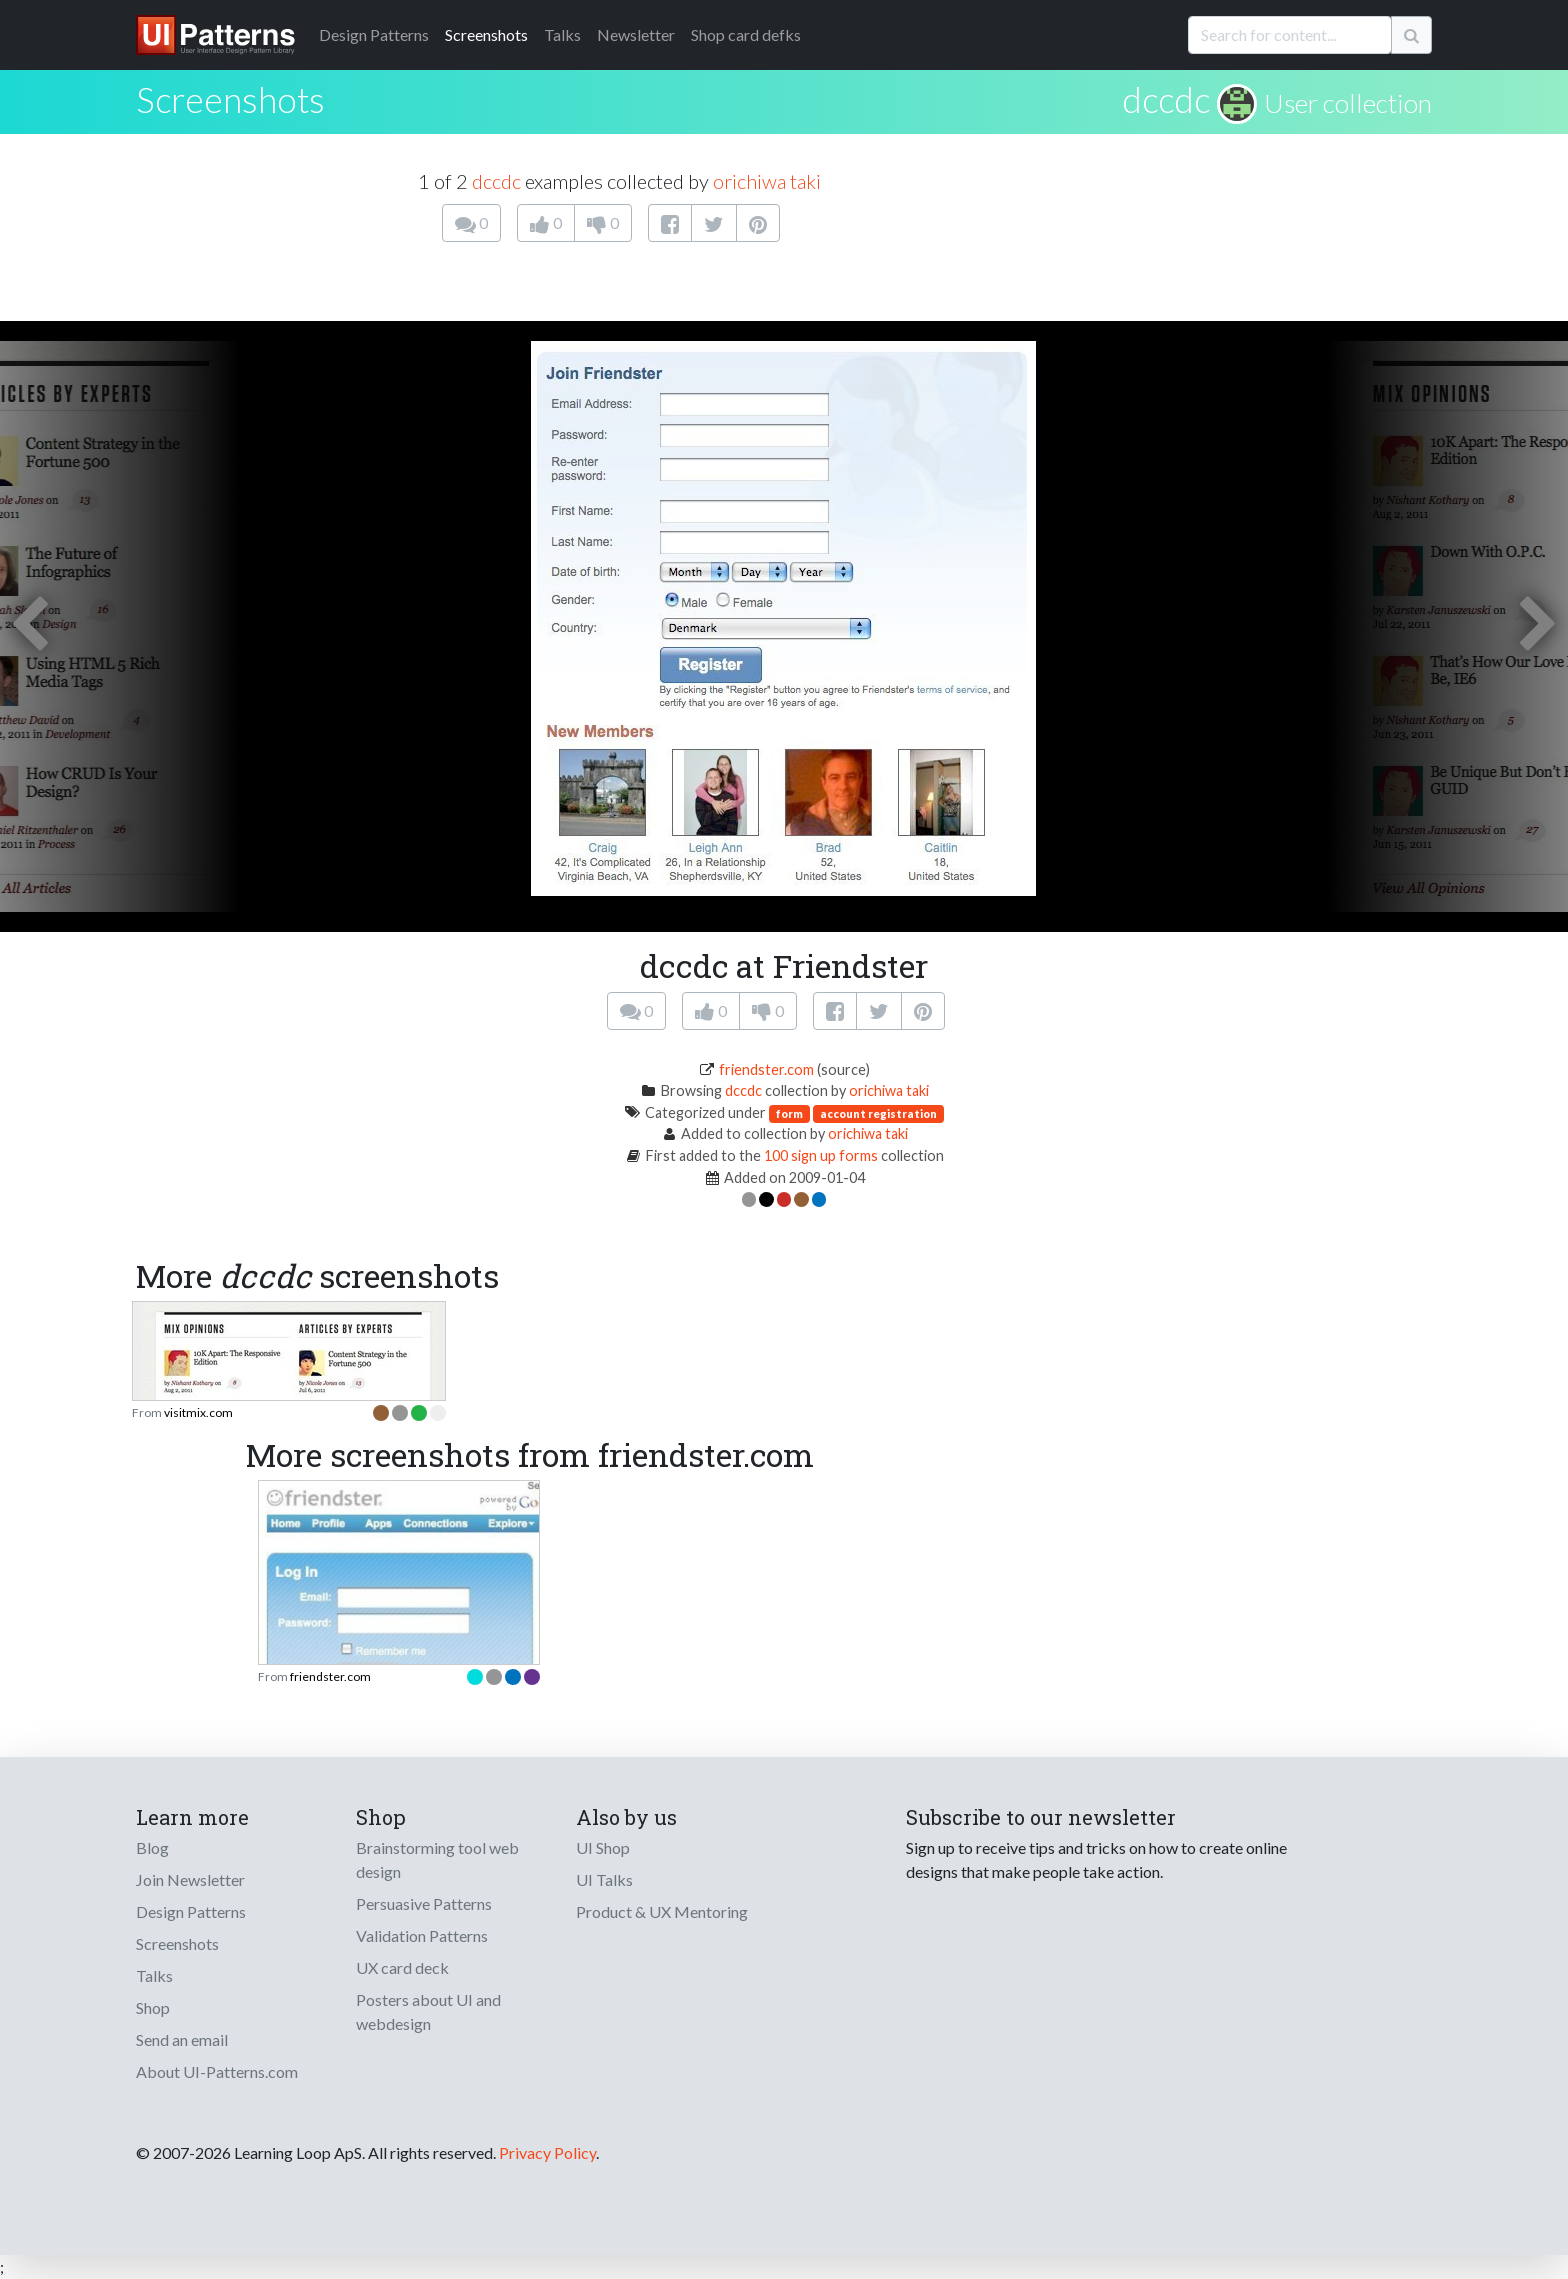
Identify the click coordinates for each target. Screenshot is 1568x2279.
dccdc (1166, 99)
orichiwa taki (767, 181)
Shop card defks (746, 34)
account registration (878, 1113)
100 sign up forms (821, 1155)
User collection (1348, 103)
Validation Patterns (422, 1935)
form (789, 1113)
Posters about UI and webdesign (428, 2011)
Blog (152, 1847)
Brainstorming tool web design (437, 1859)
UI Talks (604, 1879)
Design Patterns (191, 1911)
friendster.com (766, 1069)
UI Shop (603, 1847)
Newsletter (636, 34)
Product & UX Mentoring (662, 1911)
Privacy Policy (547, 2152)
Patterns (374, 34)
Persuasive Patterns (424, 1903)
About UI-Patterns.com (217, 2071)
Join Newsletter (190, 1879)
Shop (153, 2007)
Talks (562, 34)
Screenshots (486, 34)
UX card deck (402, 1967)
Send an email (182, 2039)
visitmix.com (198, 1412)
